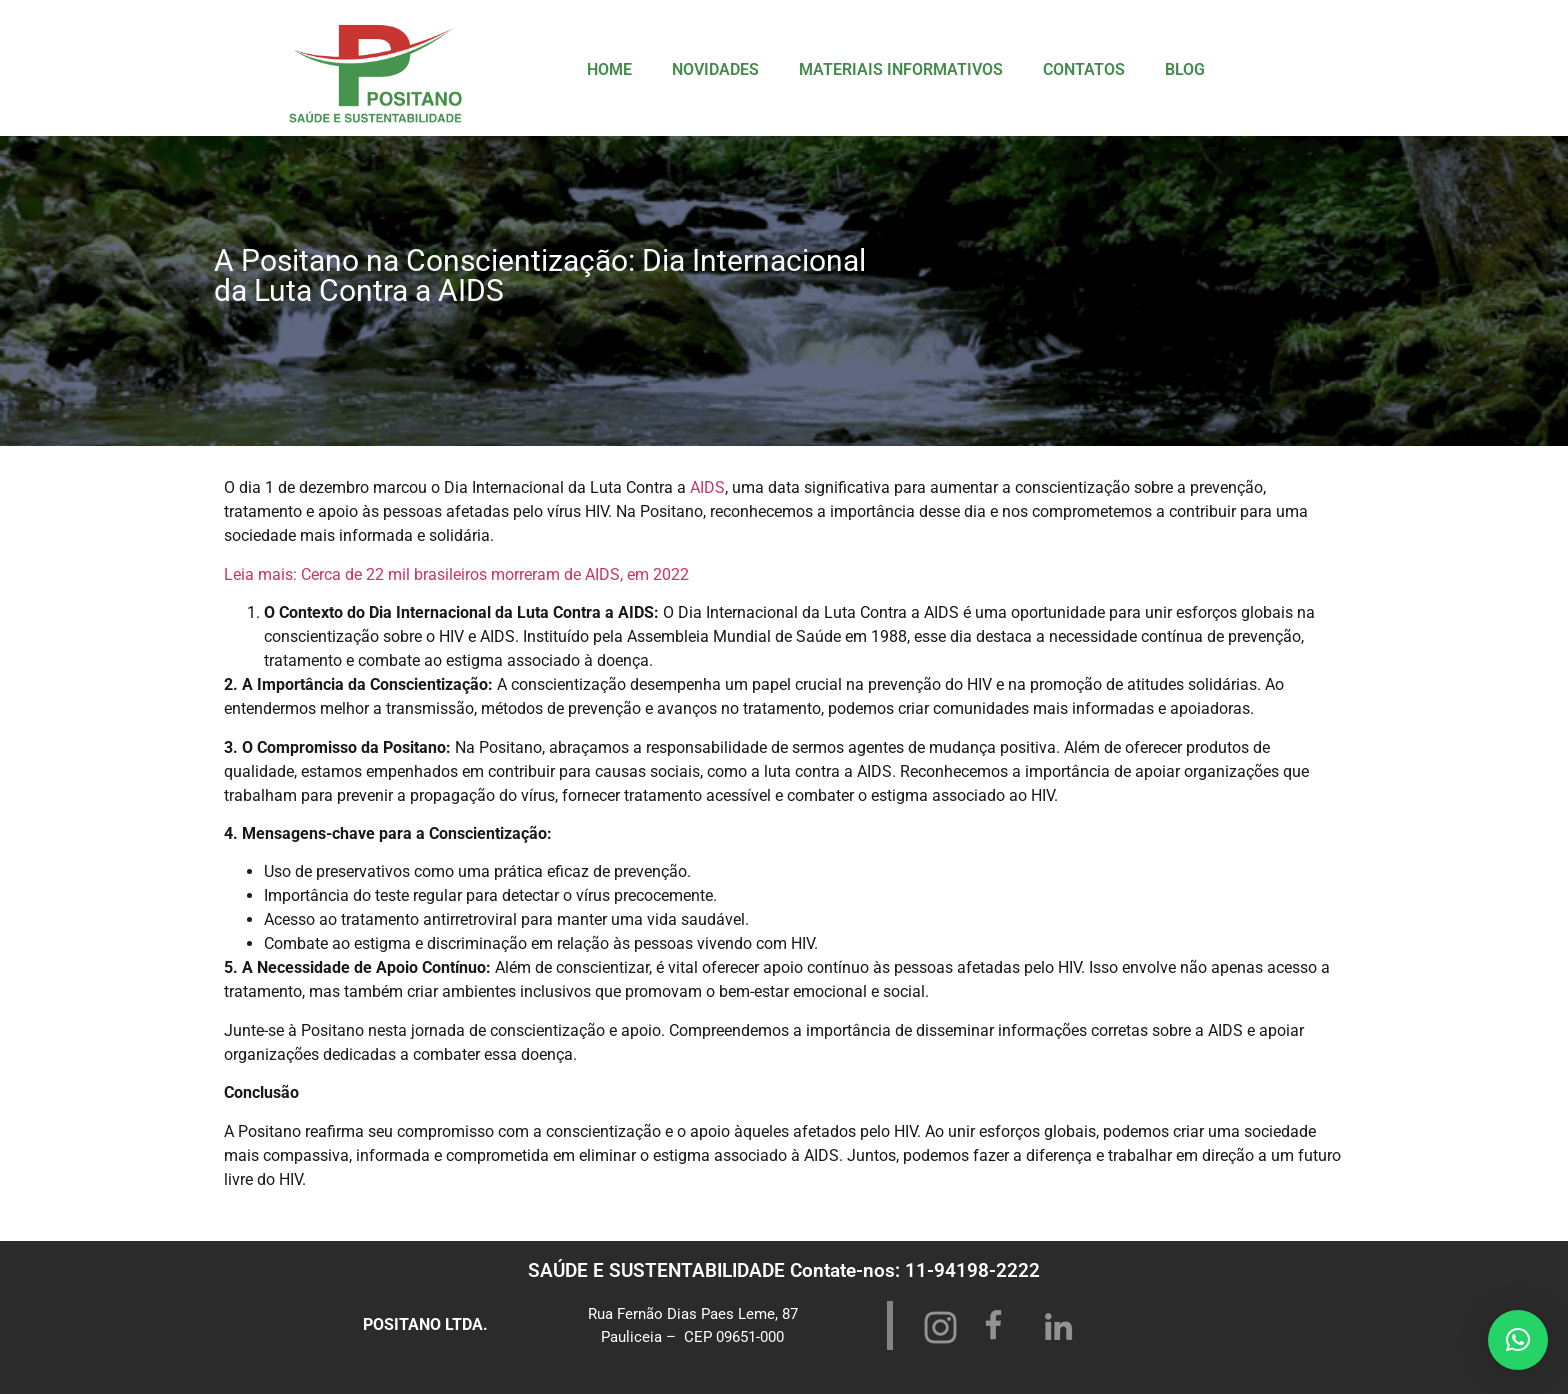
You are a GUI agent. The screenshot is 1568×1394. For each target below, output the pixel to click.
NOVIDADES (715, 69)
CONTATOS (1084, 69)
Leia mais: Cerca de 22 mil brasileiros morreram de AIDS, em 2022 (456, 574)
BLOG (1185, 69)
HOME (609, 69)
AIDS (707, 487)
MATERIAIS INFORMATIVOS (901, 69)
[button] (1518, 1340)
